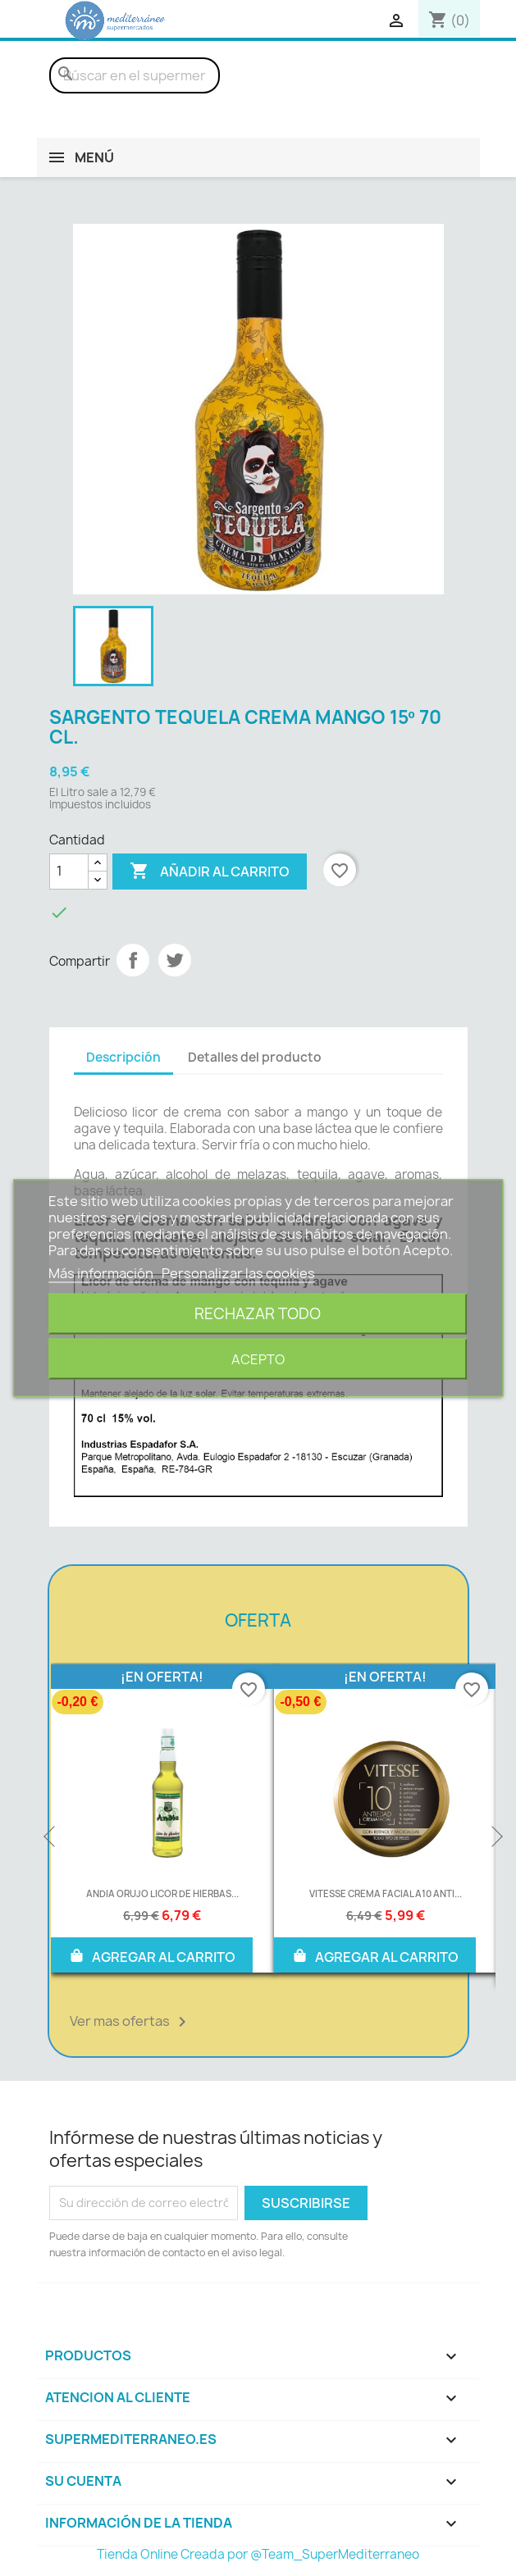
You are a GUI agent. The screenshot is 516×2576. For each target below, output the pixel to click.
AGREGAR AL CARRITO (151, 1955)
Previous (51, 1837)
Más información (102, 1273)
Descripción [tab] (123, 1057)
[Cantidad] (69, 871)
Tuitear (174, 960)
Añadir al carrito (210, 871)
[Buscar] (134, 75)
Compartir (132, 960)
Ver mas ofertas (131, 2022)
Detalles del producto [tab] (255, 1057)
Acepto (258, 1359)
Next (495, 1837)
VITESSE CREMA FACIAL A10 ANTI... (385, 1893)
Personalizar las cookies (238, 1273)
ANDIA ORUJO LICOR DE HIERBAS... (162, 1893)
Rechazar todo (257, 1314)
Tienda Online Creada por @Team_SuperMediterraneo (258, 2554)
